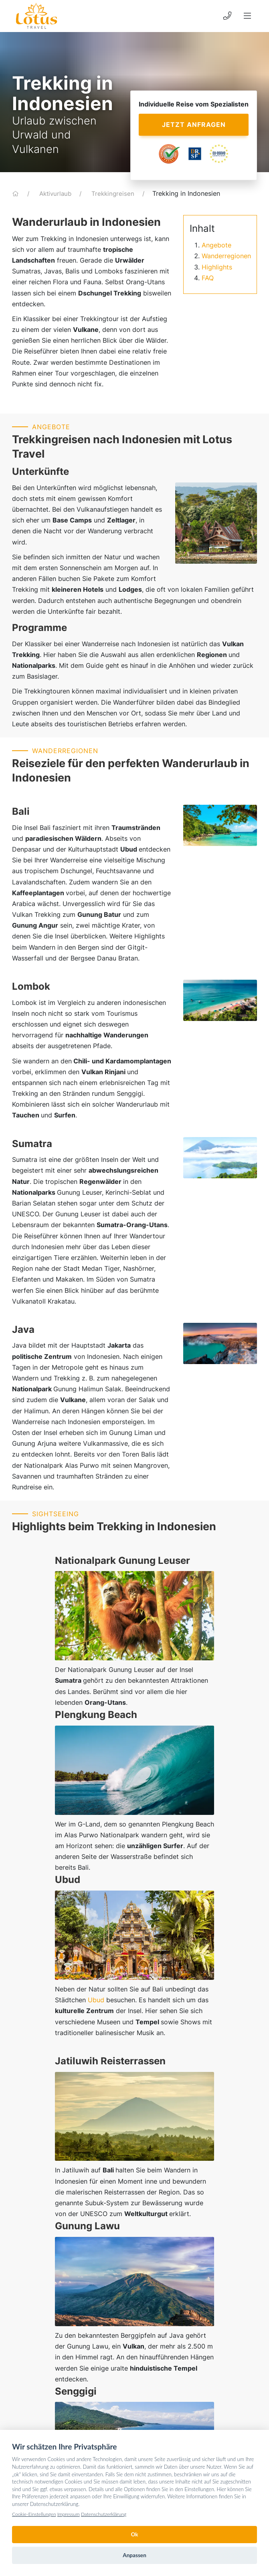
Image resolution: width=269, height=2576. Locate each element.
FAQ (208, 278)
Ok (134, 2534)
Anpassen (134, 2555)
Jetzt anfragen (194, 125)
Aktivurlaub (56, 193)
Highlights (217, 267)
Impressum (68, 2514)
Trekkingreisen (113, 193)
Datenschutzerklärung (103, 2514)
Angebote (216, 245)
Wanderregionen (226, 256)
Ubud (96, 1978)
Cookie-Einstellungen (34, 2514)
